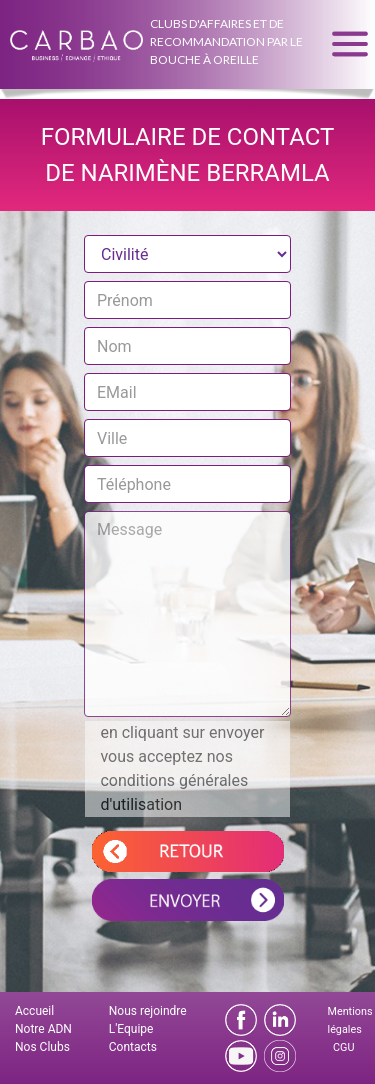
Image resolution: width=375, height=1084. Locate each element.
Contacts (133, 1047)
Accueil (34, 1011)
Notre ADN (43, 1029)
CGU (343, 1047)
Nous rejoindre (148, 1011)
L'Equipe (131, 1029)
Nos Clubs (42, 1047)
